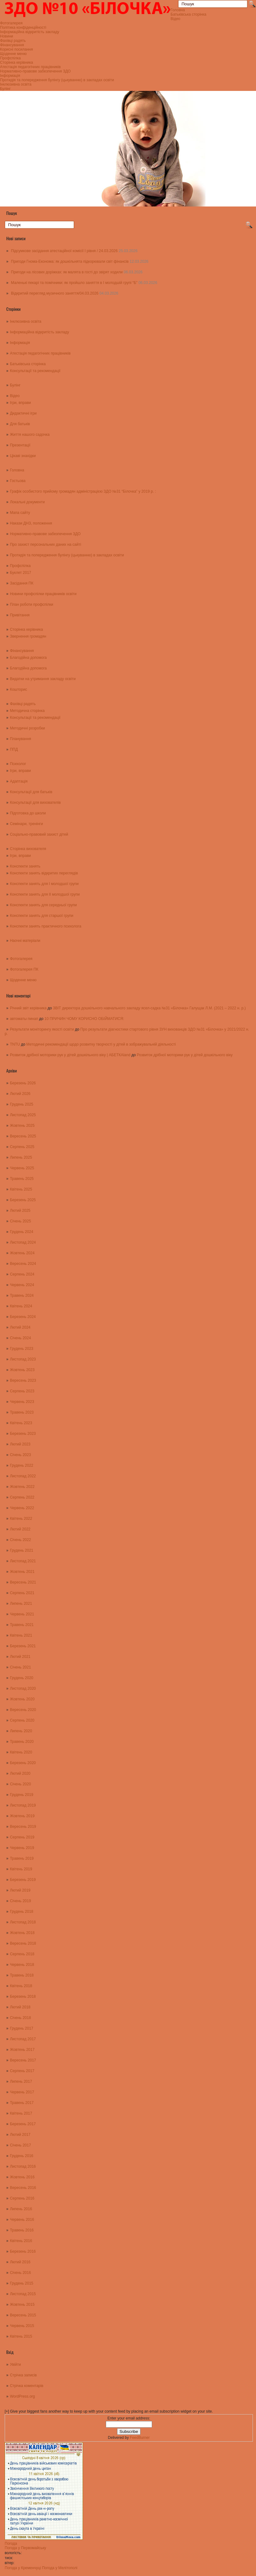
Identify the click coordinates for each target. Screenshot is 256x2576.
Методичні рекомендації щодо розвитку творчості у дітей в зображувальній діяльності (101, 1044)
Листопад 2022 (23, 1476)
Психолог (18, 764)
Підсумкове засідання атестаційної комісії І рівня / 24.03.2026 (64, 251)
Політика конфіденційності (23, 27)
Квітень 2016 (21, 2241)
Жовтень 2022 (22, 1486)
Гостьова (18, 481)
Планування (20, 739)
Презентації (20, 445)
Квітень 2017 (21, 2113)
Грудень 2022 (21, 1465)
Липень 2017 (21, 2081)
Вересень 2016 (23, 2188)
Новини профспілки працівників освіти (43, 594)
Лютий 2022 (20, 1529)
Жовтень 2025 (22, 1125)
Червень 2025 (22, 1168)
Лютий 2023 (20, 1444)
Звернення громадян (28, 636)
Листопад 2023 (23, 1359)
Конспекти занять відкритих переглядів (44, 873)
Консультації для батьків (31, 792)
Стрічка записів (23, 2375)
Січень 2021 (20, 1667)
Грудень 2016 (21, 2156)
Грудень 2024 (21, 1232)
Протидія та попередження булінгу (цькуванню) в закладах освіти (57, 80)
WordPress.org (22, 2396)
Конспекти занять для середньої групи (43, 905)
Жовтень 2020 (22, 1699)
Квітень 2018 (21, 1986)
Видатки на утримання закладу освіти (43, 679)
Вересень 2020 (23, 1710)
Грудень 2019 (21, 1795)
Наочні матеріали (25, 940)
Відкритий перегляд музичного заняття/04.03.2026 (54, 293)
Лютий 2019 (20, 1890)
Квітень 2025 (21, 1189)
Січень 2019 (20, 1901)
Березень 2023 (23, 1433)
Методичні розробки (27, 728)
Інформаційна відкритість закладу (29, 32)
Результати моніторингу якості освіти (42, 1029)
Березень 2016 (23, 2251)
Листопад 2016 (23, 2166)
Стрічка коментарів (27, 2386)
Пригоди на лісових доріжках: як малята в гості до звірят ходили (67, 272)
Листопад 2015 (23, 2294)
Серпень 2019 (22, 1837)
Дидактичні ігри (23, 413)
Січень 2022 (20, 1540)
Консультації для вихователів (35, 802)
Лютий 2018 (20, 2007)
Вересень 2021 (23, 1582)
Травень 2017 (22, 2103)
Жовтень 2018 (22, 1933)
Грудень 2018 (21, 1911)
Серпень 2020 (22, 1720)
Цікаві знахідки (23, 456)
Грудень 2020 (21, 1678)
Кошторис (18, 689)
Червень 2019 (22, 1848)
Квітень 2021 (21, 1635)
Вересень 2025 (23, 1136)
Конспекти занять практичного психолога (45, 926)
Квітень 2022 (21, 1518)
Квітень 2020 (21, 1752)
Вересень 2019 (23, 1826)
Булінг (5, 89)
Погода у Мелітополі (59, 2568)
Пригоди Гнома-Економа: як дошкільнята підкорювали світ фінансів (70, 261)
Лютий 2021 (20, 1656)
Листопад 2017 (23, 2039)
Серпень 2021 (22, 1593)
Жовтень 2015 (22, 2304)
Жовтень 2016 (22, 2177)
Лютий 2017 (20, 2134)
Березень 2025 (23, 1200)
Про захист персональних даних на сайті (45, 544)
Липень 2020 (21, 1731)
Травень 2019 (22, 1858)
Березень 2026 (23, 1083)
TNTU (15, 1044)
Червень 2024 (22, 1285)
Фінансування (12, 45)
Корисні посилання (16, 49)
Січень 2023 (20, 1455)
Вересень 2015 (23, 2315)
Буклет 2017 (20, 572)
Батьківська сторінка (188, 14)
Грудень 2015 (21, 2283)
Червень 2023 (22, 1402)
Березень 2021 (23, 1646)
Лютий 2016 (20, 2262)
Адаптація (19, 781)
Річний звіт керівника (28, 1008)
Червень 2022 (22, 1508)
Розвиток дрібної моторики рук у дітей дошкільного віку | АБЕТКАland (70, 1055)
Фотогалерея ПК (24, 969)
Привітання (20, 615)
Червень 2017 (22, 2092)
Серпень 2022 (22, 1497)
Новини (6, 36)
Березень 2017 (23, 2124)
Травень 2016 (22, 2230)
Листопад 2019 (23, 1805)
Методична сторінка (27, 711)
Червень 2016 (22, 2219)
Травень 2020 (22, 1741)
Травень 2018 (22, 1975)
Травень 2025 (22, 1178)
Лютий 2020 (20, 1773)
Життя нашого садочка (30, 434)
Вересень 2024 (23, 1263)
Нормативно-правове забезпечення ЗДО (35, 71)
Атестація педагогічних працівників (30, 67)
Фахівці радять (13, 40)
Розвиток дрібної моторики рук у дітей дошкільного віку (185, 1055)
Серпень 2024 (22, 1274)
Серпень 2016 (22, 2198)
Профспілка (10, 58)
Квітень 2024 (21, 1306)
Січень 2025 (20, 1221)
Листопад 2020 (23, 1688)
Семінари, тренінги (26, 824)
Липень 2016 (21, 2209)
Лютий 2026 (20, 1094)
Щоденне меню (13, 54)
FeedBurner (140, 2437)
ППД (14, 749)
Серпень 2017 (22, 2071)
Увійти (15, 2364)
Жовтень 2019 (22, 1816)
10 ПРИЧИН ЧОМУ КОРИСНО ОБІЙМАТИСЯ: (84, 1019)
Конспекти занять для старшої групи (41, 915)
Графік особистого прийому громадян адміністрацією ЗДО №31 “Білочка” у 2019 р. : (83, 491)
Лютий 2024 (20, 1327)
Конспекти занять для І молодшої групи (44, 884)
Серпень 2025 (22, 1147)
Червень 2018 (22, 1964)
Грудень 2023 (21, 1348)
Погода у (25, 2548)
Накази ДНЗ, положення (31, 523)
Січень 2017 (20, 2145)
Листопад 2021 (23, 1561)
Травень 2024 (22, 1295)
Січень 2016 (20, 2272)
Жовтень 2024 (22, 1253)
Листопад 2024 (23, 1242)
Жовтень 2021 (22, 1571)
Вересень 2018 (23, 1943)
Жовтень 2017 (22, 2049)
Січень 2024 (20, 1338)
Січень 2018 (20, 2018)
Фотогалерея (11, 23)
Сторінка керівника (16, 62)
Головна (178, 10)
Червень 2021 (22, 1614)
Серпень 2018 (22, 1954)
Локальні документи (27, 502)
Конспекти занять (25, 866)
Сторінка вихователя (28, 849)
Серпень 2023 (22, 1391)
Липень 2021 (21, 1603)
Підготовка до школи (28, 813)
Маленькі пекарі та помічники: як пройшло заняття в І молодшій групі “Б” (74, 283)
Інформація (10, 75)
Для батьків (20, 424)
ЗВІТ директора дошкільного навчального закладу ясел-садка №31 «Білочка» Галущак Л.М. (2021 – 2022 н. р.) (149, 1008)
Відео (175, 19)
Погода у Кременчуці (23, 2568)
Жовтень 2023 (22, 1370)
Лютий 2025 (20, 1210)
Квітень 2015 (21, 2336)
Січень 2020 (20, 1784)
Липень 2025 (21, 1157)
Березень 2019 (23, 1879)
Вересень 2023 (23, 1380)
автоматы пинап (24, 1019)
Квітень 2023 (21, 1423)
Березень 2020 (23, 1763)
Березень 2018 (23, 1996)
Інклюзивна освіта (15, 84)
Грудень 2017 (21, 2028)
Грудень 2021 (21, 1550)
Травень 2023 (22, 1412)
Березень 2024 (23, 1317)
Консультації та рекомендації (35, 371)
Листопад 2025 (23, 1115)
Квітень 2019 (21, 1869)
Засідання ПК (21, 583)
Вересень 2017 (23, 2060)
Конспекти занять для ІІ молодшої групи (45, 894)
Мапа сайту (20, 512)
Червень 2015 (22, 2326)
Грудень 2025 (21, 1104)
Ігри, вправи (20, 402)
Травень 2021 (22, 1625)
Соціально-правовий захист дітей (39, 834)
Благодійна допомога (28, 657)
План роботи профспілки (31, 604)
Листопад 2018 (23, 1922)
